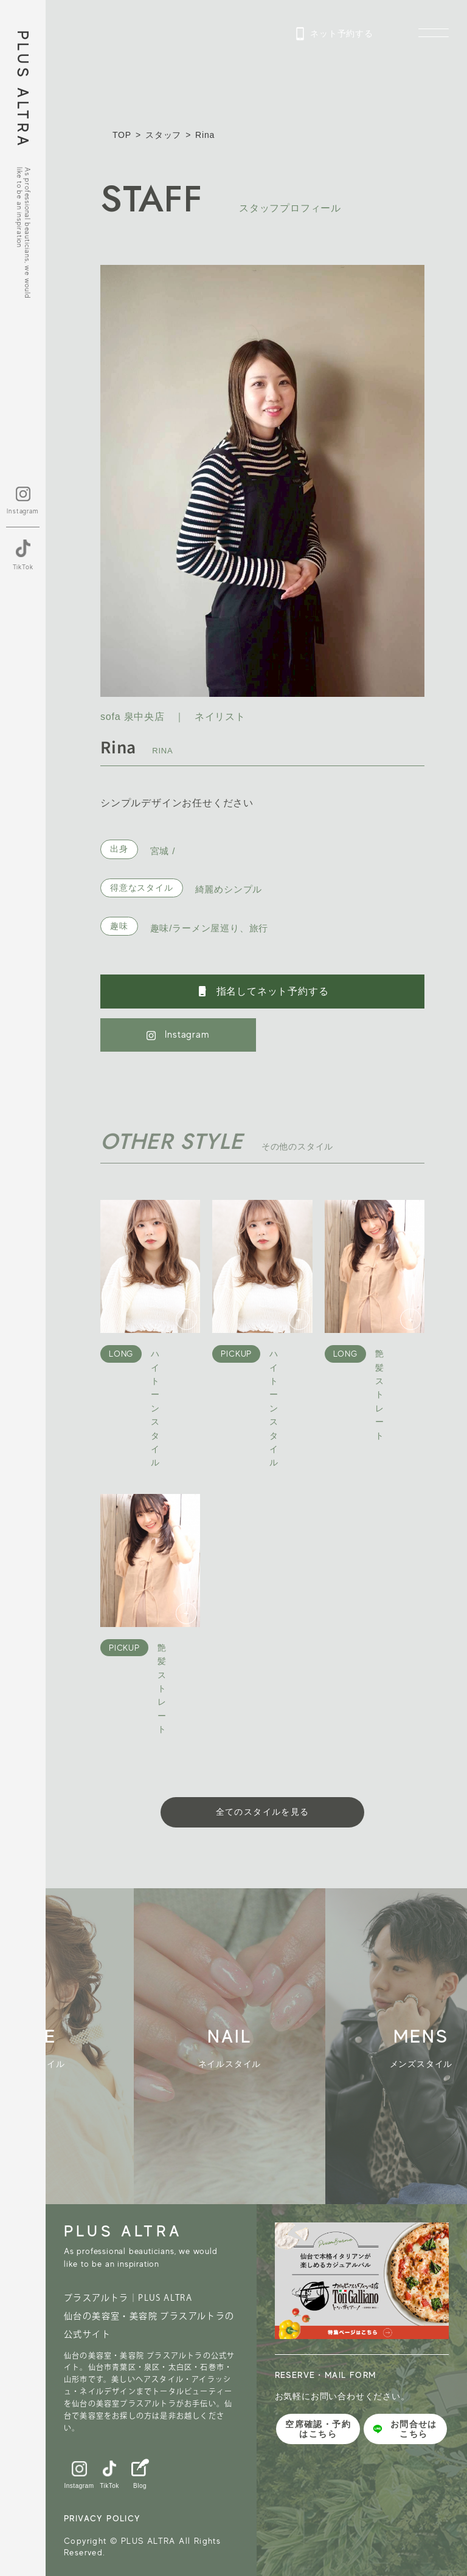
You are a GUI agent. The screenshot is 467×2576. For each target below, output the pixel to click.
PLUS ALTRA (23, 89)
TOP (121, 135)
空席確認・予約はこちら (318, 2429)
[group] (240, 2046)
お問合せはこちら (404, 2429)
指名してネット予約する (262, 991)
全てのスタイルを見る (263, 1812)
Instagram (178, 1034)
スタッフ (163, 135)
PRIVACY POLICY (102, 2518)
